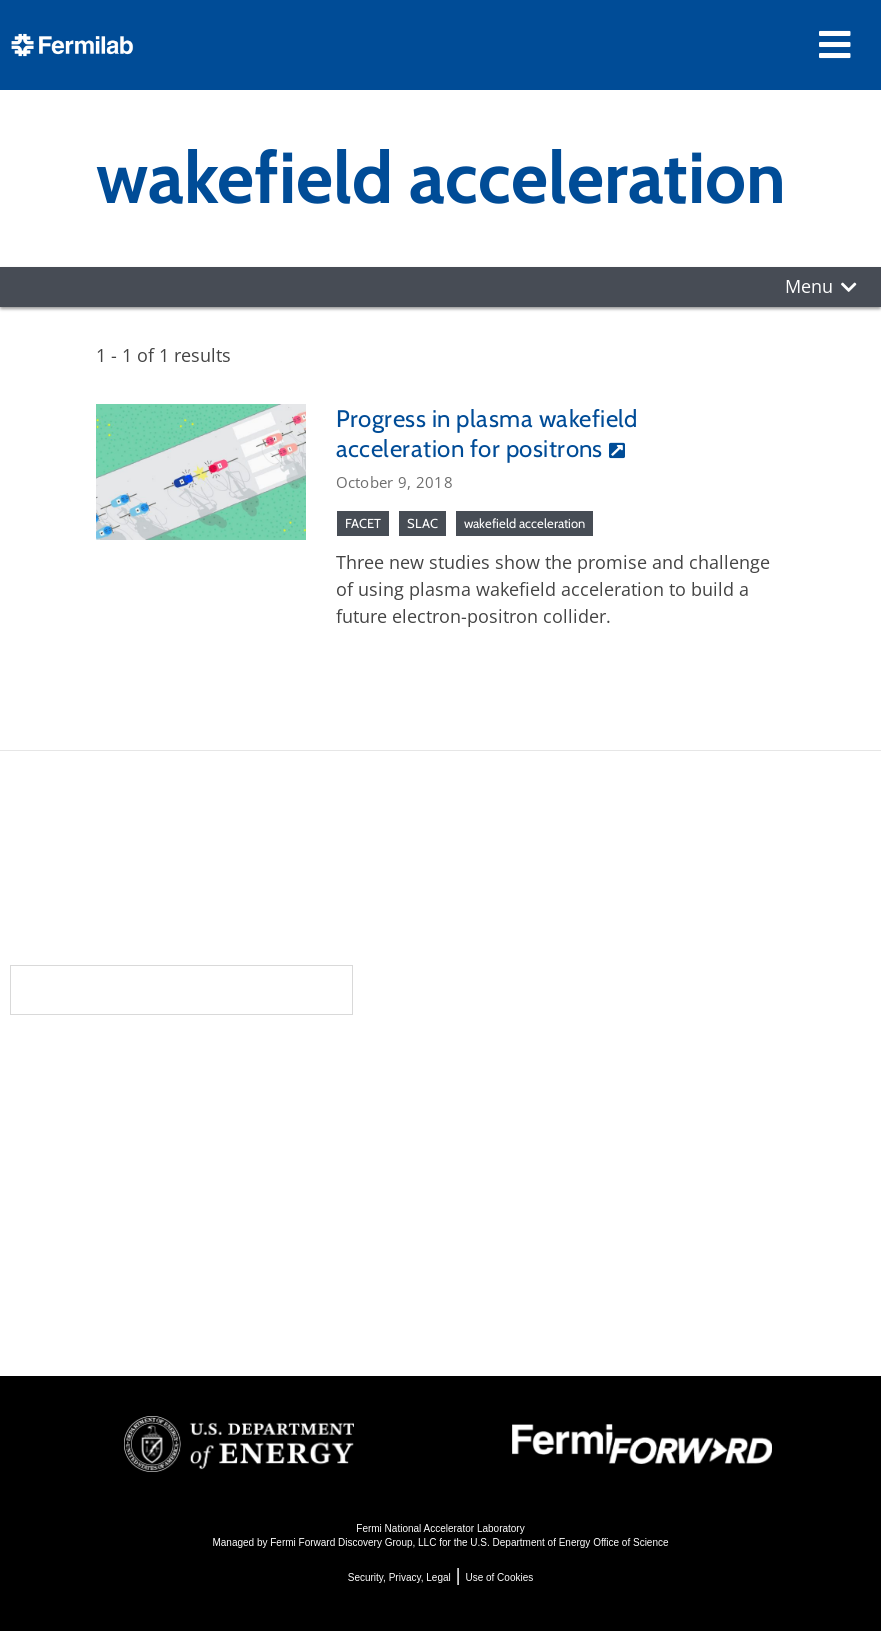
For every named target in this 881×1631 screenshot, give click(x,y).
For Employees (209, 1258)
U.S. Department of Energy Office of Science (569, 1542)
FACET (363, 523)
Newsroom (202, 1143)
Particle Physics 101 (537, 1233)
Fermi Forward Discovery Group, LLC (353, 1542)
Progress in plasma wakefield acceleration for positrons (487, 433)
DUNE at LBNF (513, 1098)
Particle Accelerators (542, 1152)
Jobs (160, 1312)
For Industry (197, 1285)
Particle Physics (518, 1125)
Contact (189, 1183)
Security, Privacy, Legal (399, 1577)
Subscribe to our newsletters (181, 989)
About (176, 1063)
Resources (204, 1223)
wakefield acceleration (524, 523)
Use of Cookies (499, 1577)
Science (491, 1063)
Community (202, 1103)
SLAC (422, 523)
